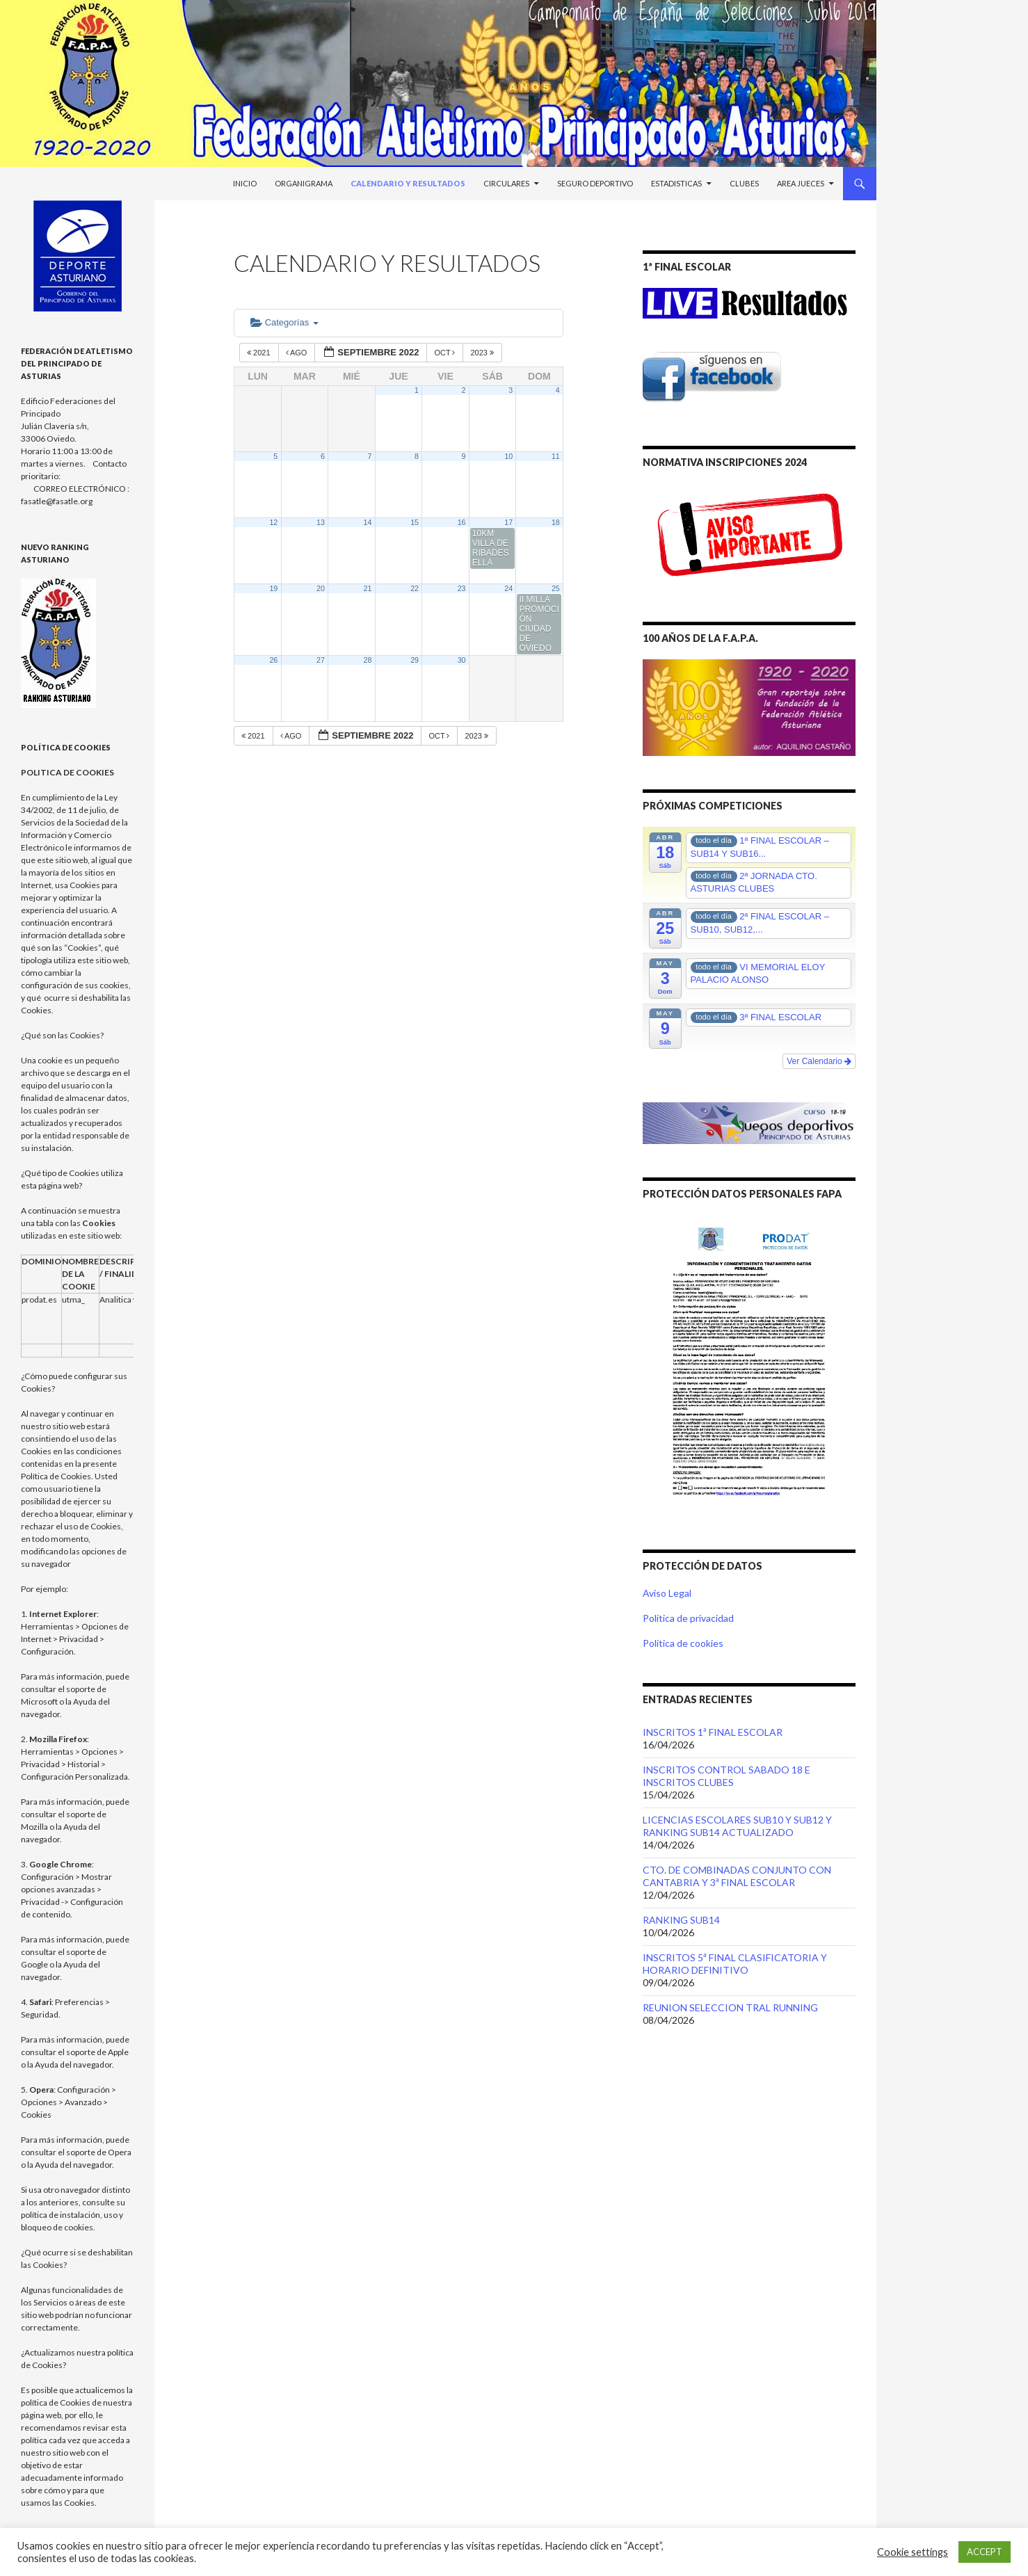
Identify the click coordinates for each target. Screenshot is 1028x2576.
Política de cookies (683, 1643)
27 (320, 660)
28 (368, 660)
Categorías (284, 322)
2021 (260, 352)
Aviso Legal (667, 1593)
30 (462, 660)
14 (368, 522)
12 (273, 522)
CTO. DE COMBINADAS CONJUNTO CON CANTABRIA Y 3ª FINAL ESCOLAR (737, 1876)
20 (320, 588)
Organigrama (303, 183)
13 (320, 522)
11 (556, 456)
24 (508, 588)
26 (273, 660)
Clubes (744, 183)
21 (368, 588)
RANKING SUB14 (681, 1920)
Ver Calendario (819, 1061)
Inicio (245, 183)
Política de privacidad (688, 1618)
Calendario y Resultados (408, 183)
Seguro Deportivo (595, 183)
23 (462, 588)
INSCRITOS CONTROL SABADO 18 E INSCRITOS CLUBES (726, 1776)
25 (556, 588)
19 (273, 588)
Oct (445, 352)
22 (414, 588)
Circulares (506, 183)
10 (508, 456)
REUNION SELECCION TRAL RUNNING (730, 2007)
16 (462, 522)
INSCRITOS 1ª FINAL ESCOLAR (712, 1732)
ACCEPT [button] (984, 2551)
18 (556, 522)
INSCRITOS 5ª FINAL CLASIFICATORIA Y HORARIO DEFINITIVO (735, 1963)
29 (414, 660)
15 (414, 522)
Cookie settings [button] (912, 2552)
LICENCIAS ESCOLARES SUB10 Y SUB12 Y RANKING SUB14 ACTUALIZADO (737, 1826)
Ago (298, 352)
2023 (483, 352)
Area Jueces (800, 183)
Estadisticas (676, 183)
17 (508, 522)
